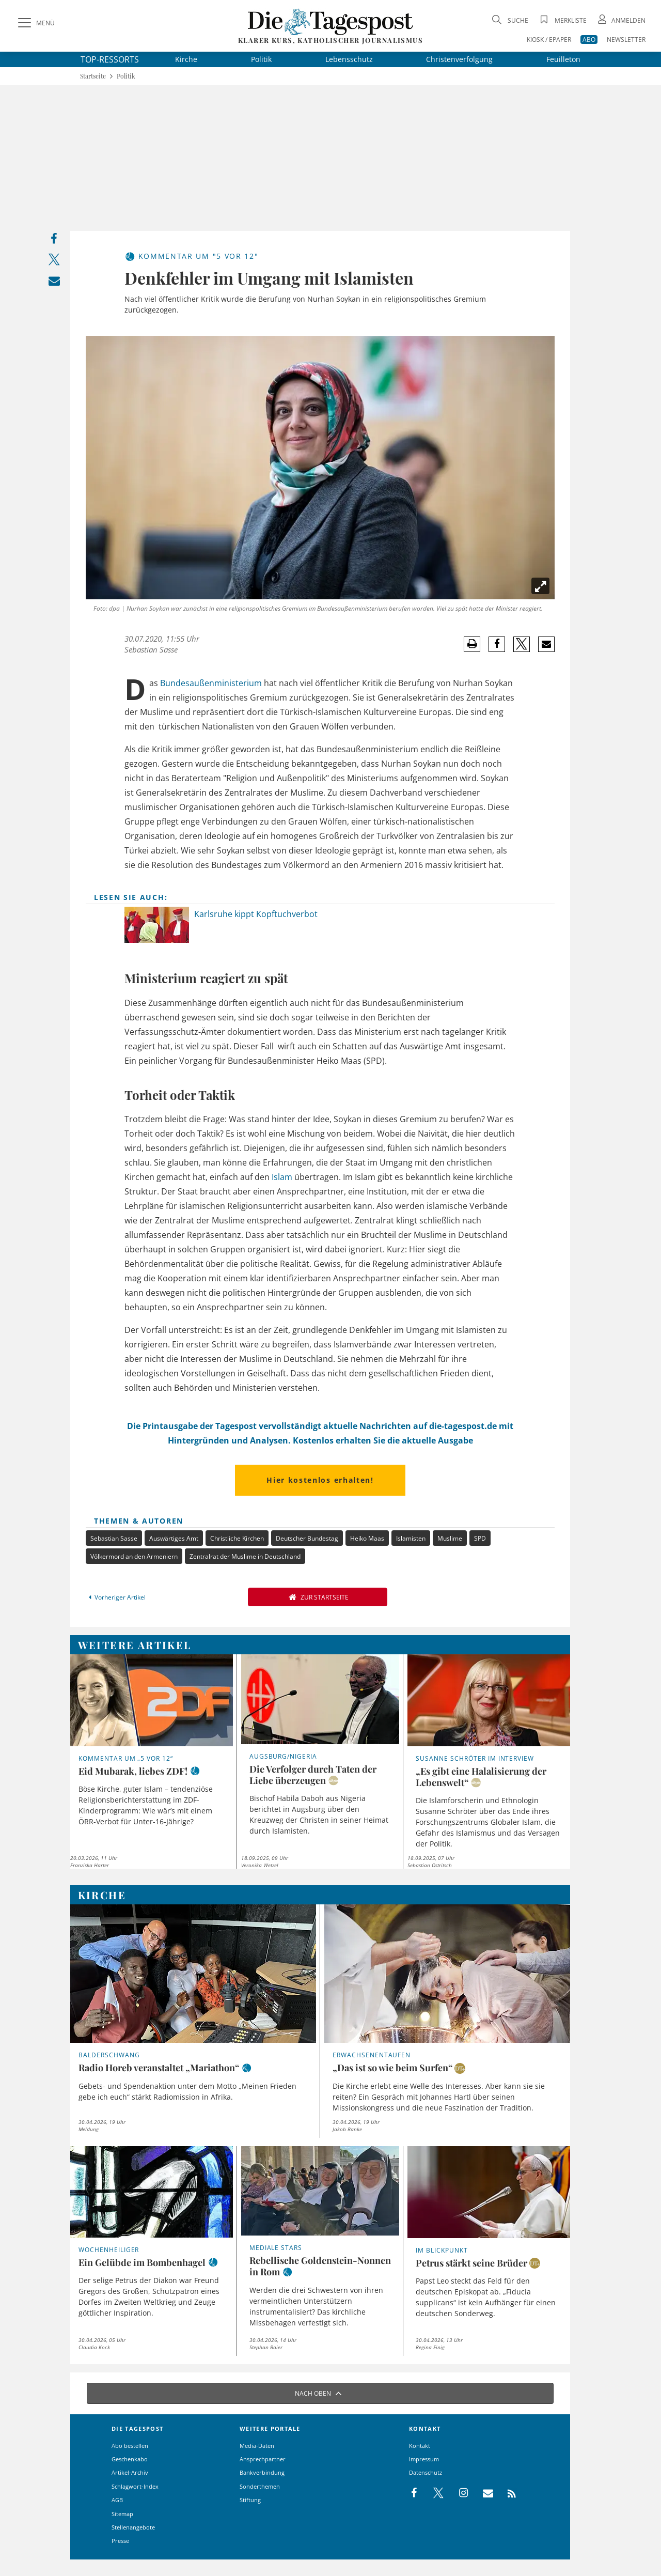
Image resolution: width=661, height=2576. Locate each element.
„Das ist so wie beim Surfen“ (392, 2067)
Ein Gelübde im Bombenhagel (142, 2262)
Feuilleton (563, 59)
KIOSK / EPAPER (549, 39)
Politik (261, 59)
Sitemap (122, 2514)
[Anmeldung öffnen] (621, 20)
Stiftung (250, 2500)
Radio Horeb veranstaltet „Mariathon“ (158, 2067)
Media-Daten (257, 2445)
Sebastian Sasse (151, 649)
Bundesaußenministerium (211, 683)
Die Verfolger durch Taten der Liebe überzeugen (312, 1775)
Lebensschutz (349, 59)
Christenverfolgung (459, 59)
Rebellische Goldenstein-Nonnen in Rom (320, 2266)
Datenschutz (425, 2472)
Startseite (93, 76)
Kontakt (419, 2445)
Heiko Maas (367, 1538)
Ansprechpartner (263, 2459)
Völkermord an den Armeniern (134, 1556)
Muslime (449, 1538)
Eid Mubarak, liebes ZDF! (132, 1771)
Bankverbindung (262, 2472)
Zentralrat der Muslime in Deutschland (245, 1556)
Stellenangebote (133, 2527)
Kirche (186, 59)
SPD (480, 1538)
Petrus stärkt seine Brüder (471, 2263)
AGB (117, 2500)
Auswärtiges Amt (173, 1538)
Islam (282, 1177)
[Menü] (35, 23)
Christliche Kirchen (237, 1538)
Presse (120, 2540)
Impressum (424, 2459)
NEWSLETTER (626, 39)
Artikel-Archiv (130, 2472)
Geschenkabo (130, 2459)
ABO (589, 39)
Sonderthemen (260, 2486)
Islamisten (411, 1538)
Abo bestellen (130, 2445)
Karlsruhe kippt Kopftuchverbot (256, 914)
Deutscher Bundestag (307, 1538)
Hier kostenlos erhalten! (319, 1480)
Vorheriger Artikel (116, 1597)
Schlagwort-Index (135, 2486)
